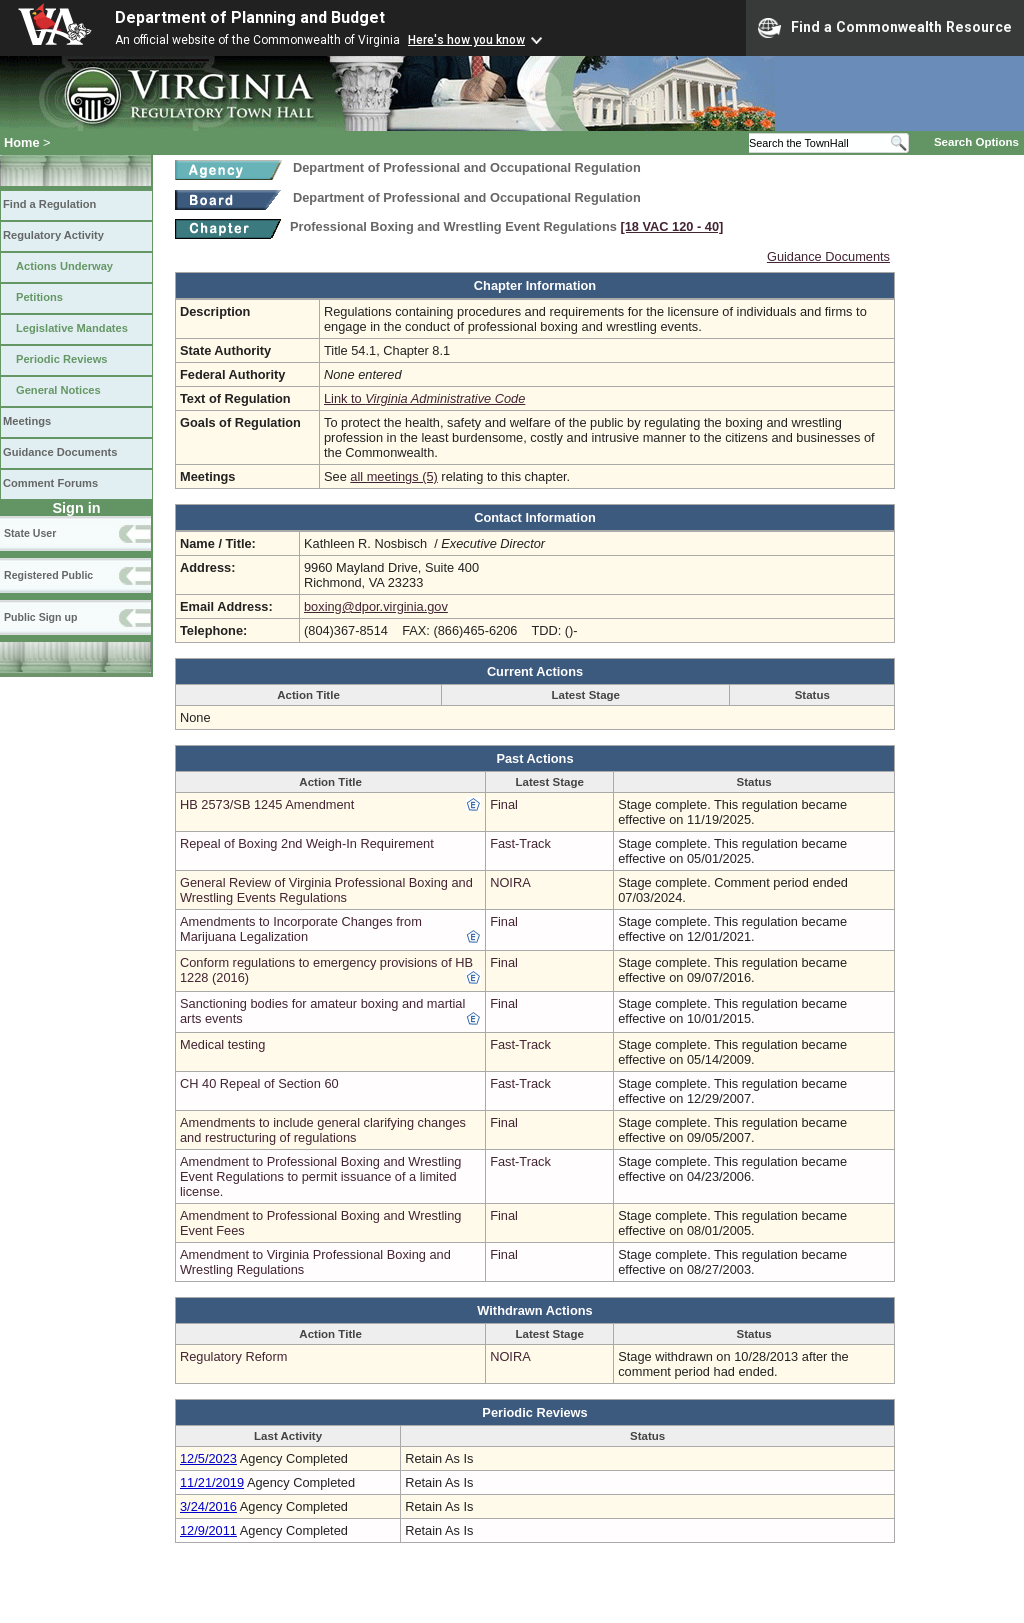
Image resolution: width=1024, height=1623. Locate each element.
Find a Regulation (49, 204)
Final (504, 804)
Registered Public (48, 575)
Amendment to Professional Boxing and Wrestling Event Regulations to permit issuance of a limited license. (320, 1176)
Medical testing (222, 1044)
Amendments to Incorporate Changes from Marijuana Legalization (301, 929)
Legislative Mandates (72, 328)
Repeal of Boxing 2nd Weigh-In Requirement (307, 843)
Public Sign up (40, 617)
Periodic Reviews (62, 359)
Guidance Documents (60, 452)
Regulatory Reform (233, 1356)
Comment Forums (50, 483)
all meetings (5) (393, 476)
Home (22, 142)
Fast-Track (520, 843)
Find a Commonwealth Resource (885, 28)
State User (30, 533)
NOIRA (510, 882)
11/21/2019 (212, 1482)
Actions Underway (64, 266)
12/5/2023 (208, 1458)
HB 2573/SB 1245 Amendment (267, 804)
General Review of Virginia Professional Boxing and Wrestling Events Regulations (326, 890)
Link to (424, 398)
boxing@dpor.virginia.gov (376, 606)
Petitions (39, 297)
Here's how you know (466, 40)
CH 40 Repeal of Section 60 (259, 1083)
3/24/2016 (208, 1506)
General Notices (58, 390)
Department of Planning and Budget (250, 17)
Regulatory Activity (53, 235)
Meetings (27, 421)
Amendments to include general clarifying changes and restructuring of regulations (323, 1130)
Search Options (976, 142)
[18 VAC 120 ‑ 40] (671, 226)
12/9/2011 (208, 1530)
